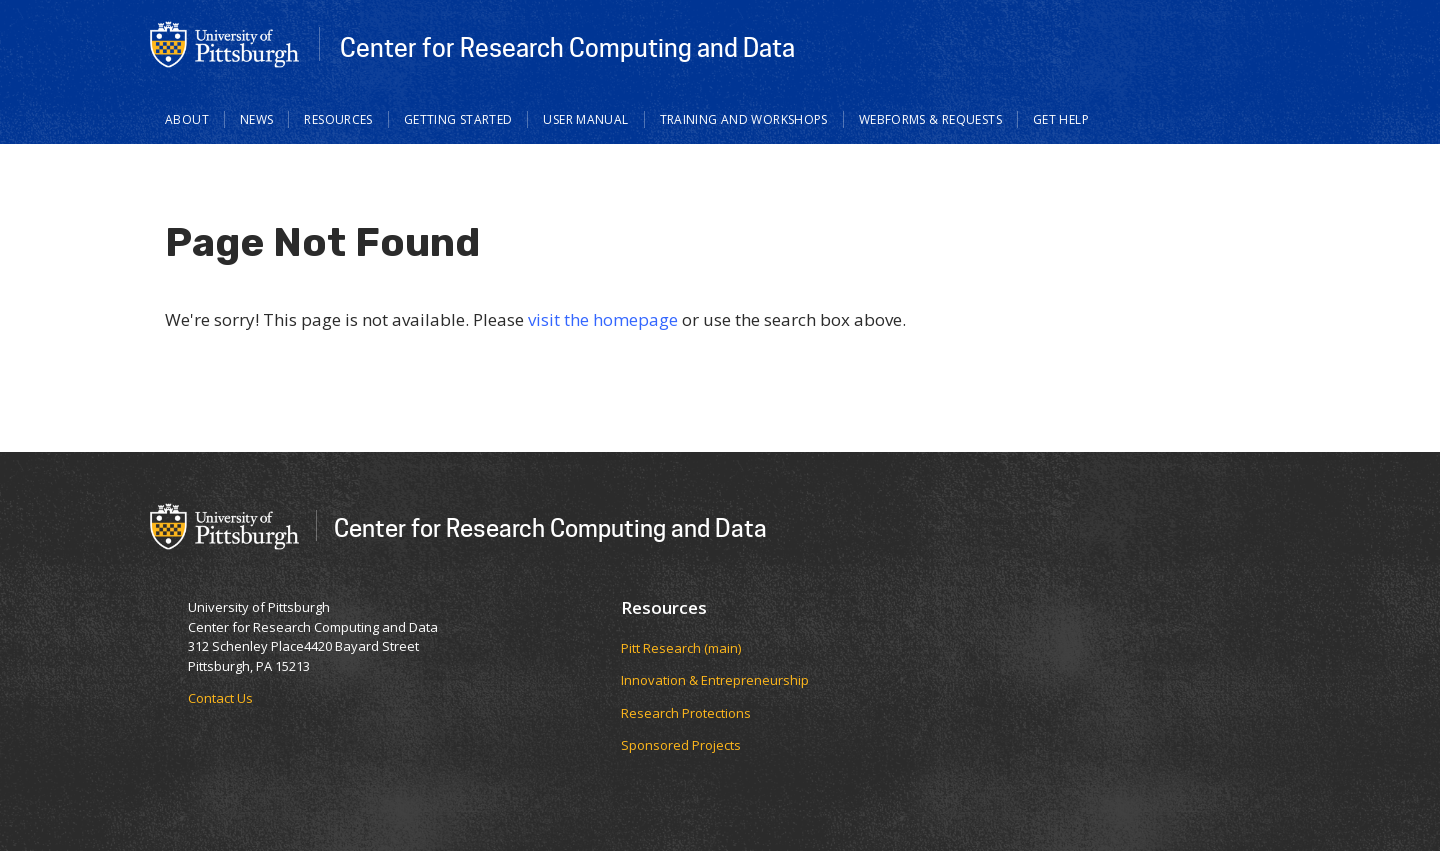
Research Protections (686, 713)
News (257, 119)
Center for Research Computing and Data (567, 47)
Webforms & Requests (930, 119)
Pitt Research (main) (681, 648)
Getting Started (458, 119)
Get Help (1061, 119)
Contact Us (220, 698)
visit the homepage (603, 319)
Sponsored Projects (681, 745)
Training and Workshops (744, 119)
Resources (338, 119)
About (187, 119)
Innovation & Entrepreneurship (715, 680)
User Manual (585, 119)
